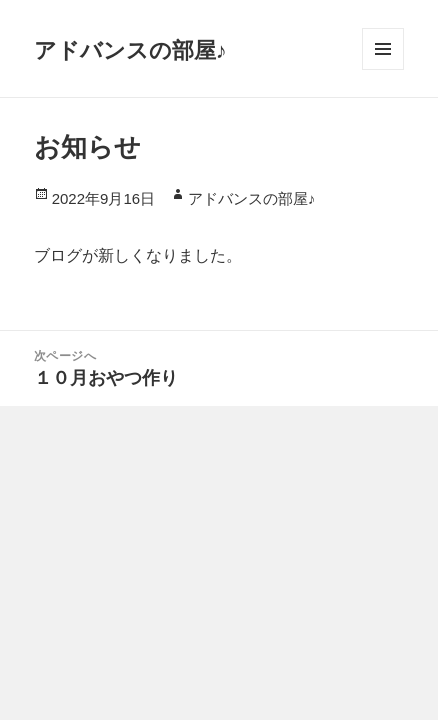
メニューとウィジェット (383, 49)
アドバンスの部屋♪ (130, 49)
